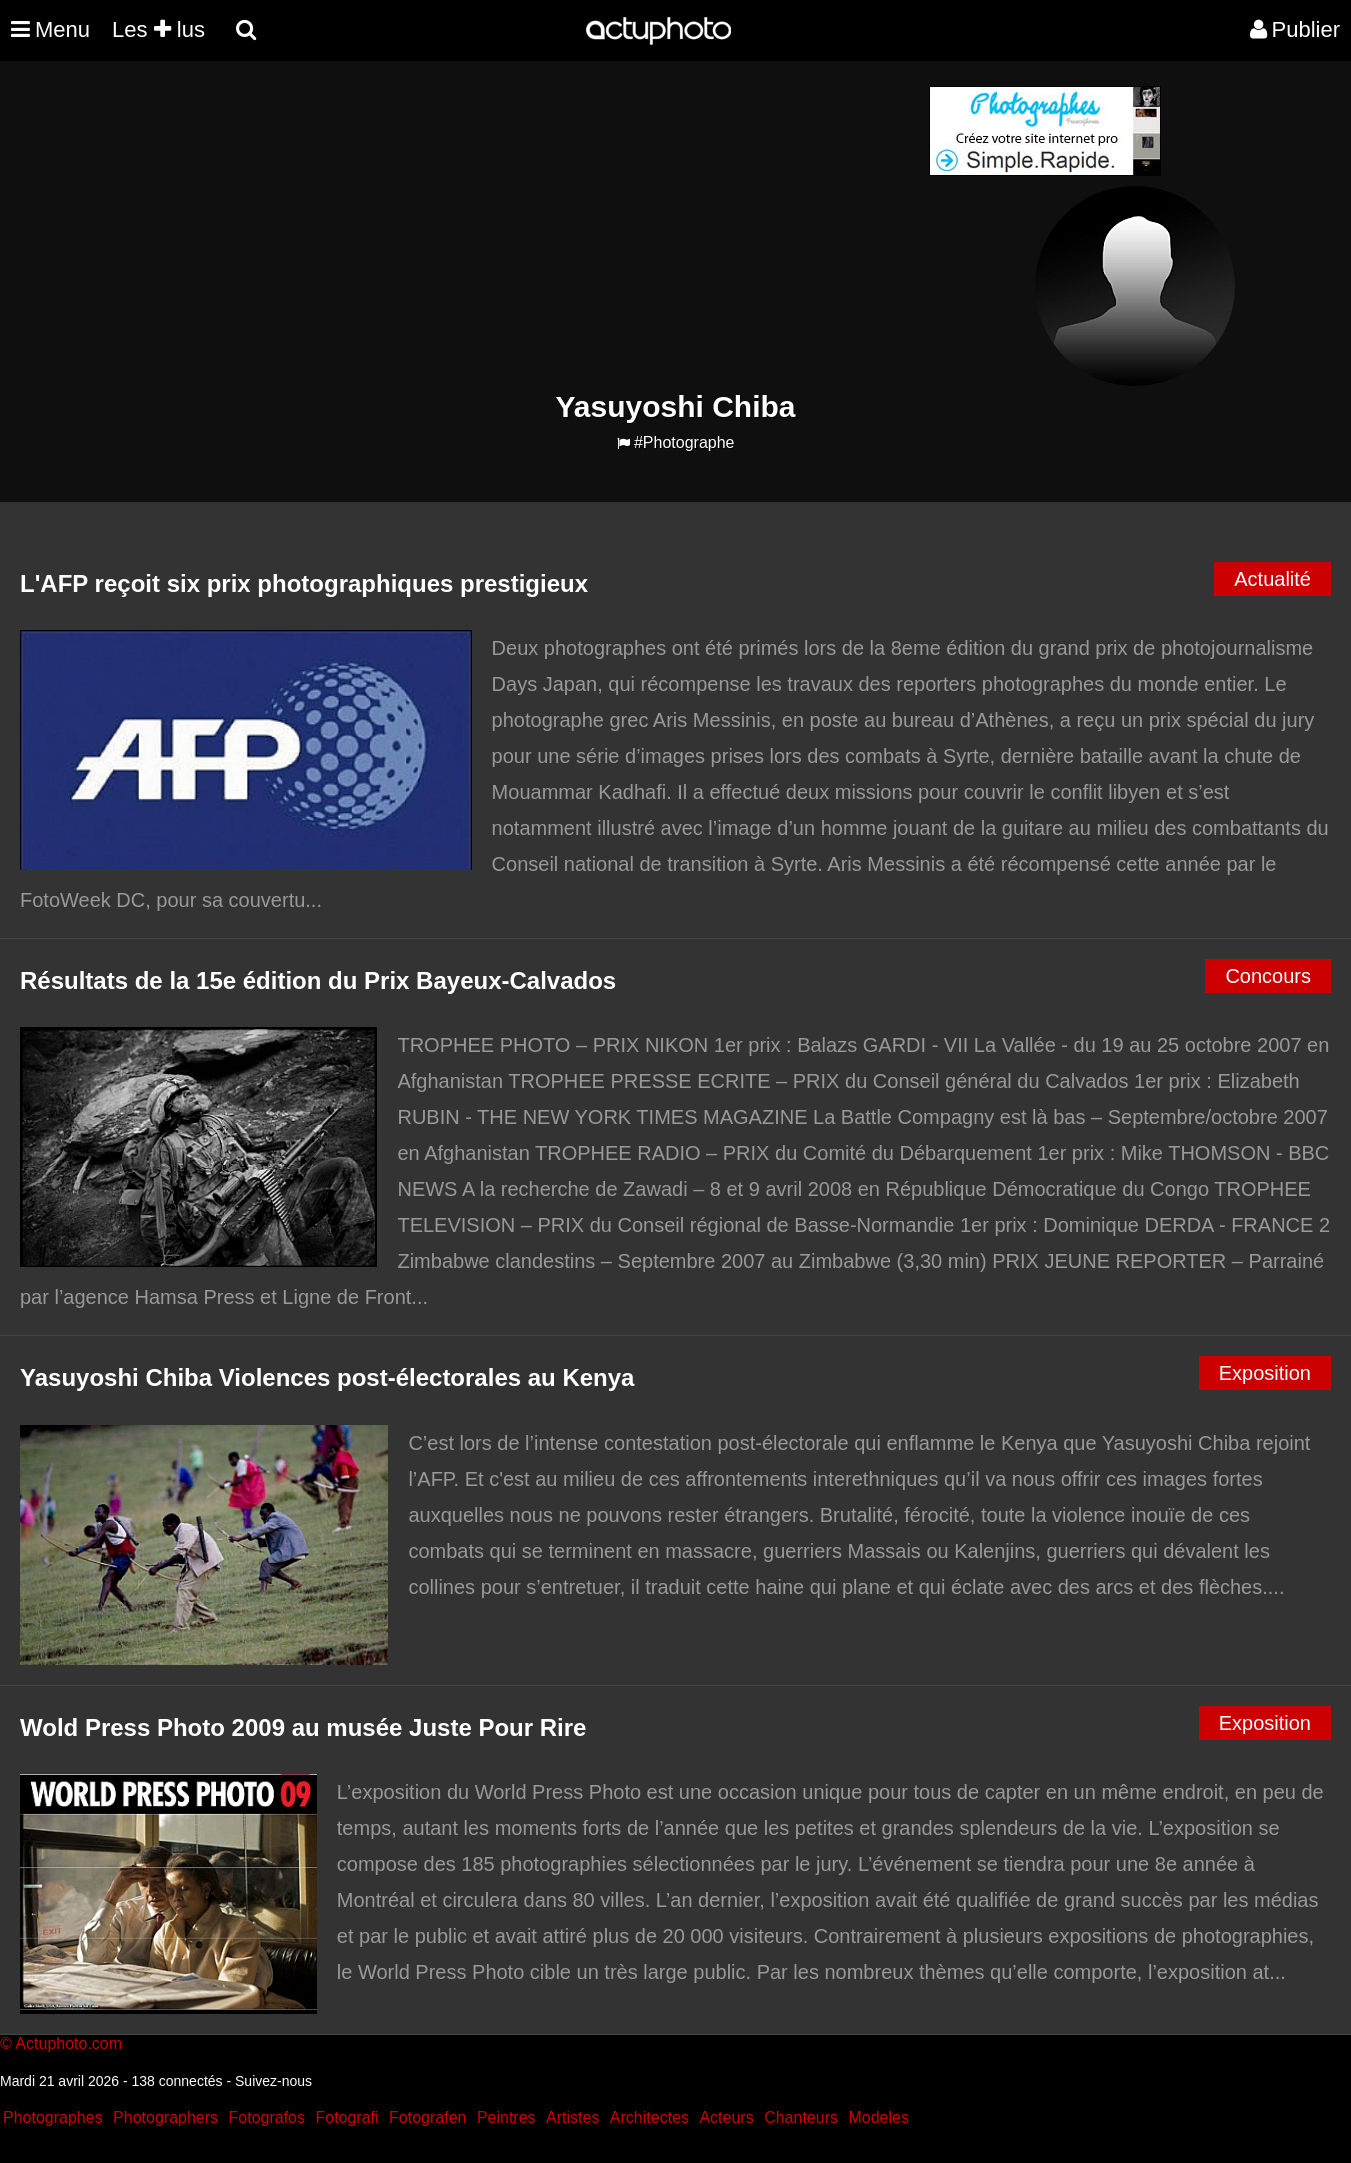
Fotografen (427, 2117)
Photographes (53, 2117)
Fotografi (346, 2117)
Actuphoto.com (68, 2043)
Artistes (572, 2117)
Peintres (506, 2117)
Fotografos (267, 2117)
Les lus (158, 29)
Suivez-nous (273, 2081)
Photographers (165, 2117)
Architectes (649, 2117)
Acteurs (726, 2117)
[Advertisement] (555, 226)
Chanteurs (801, 2117)
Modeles (878, 2117)
